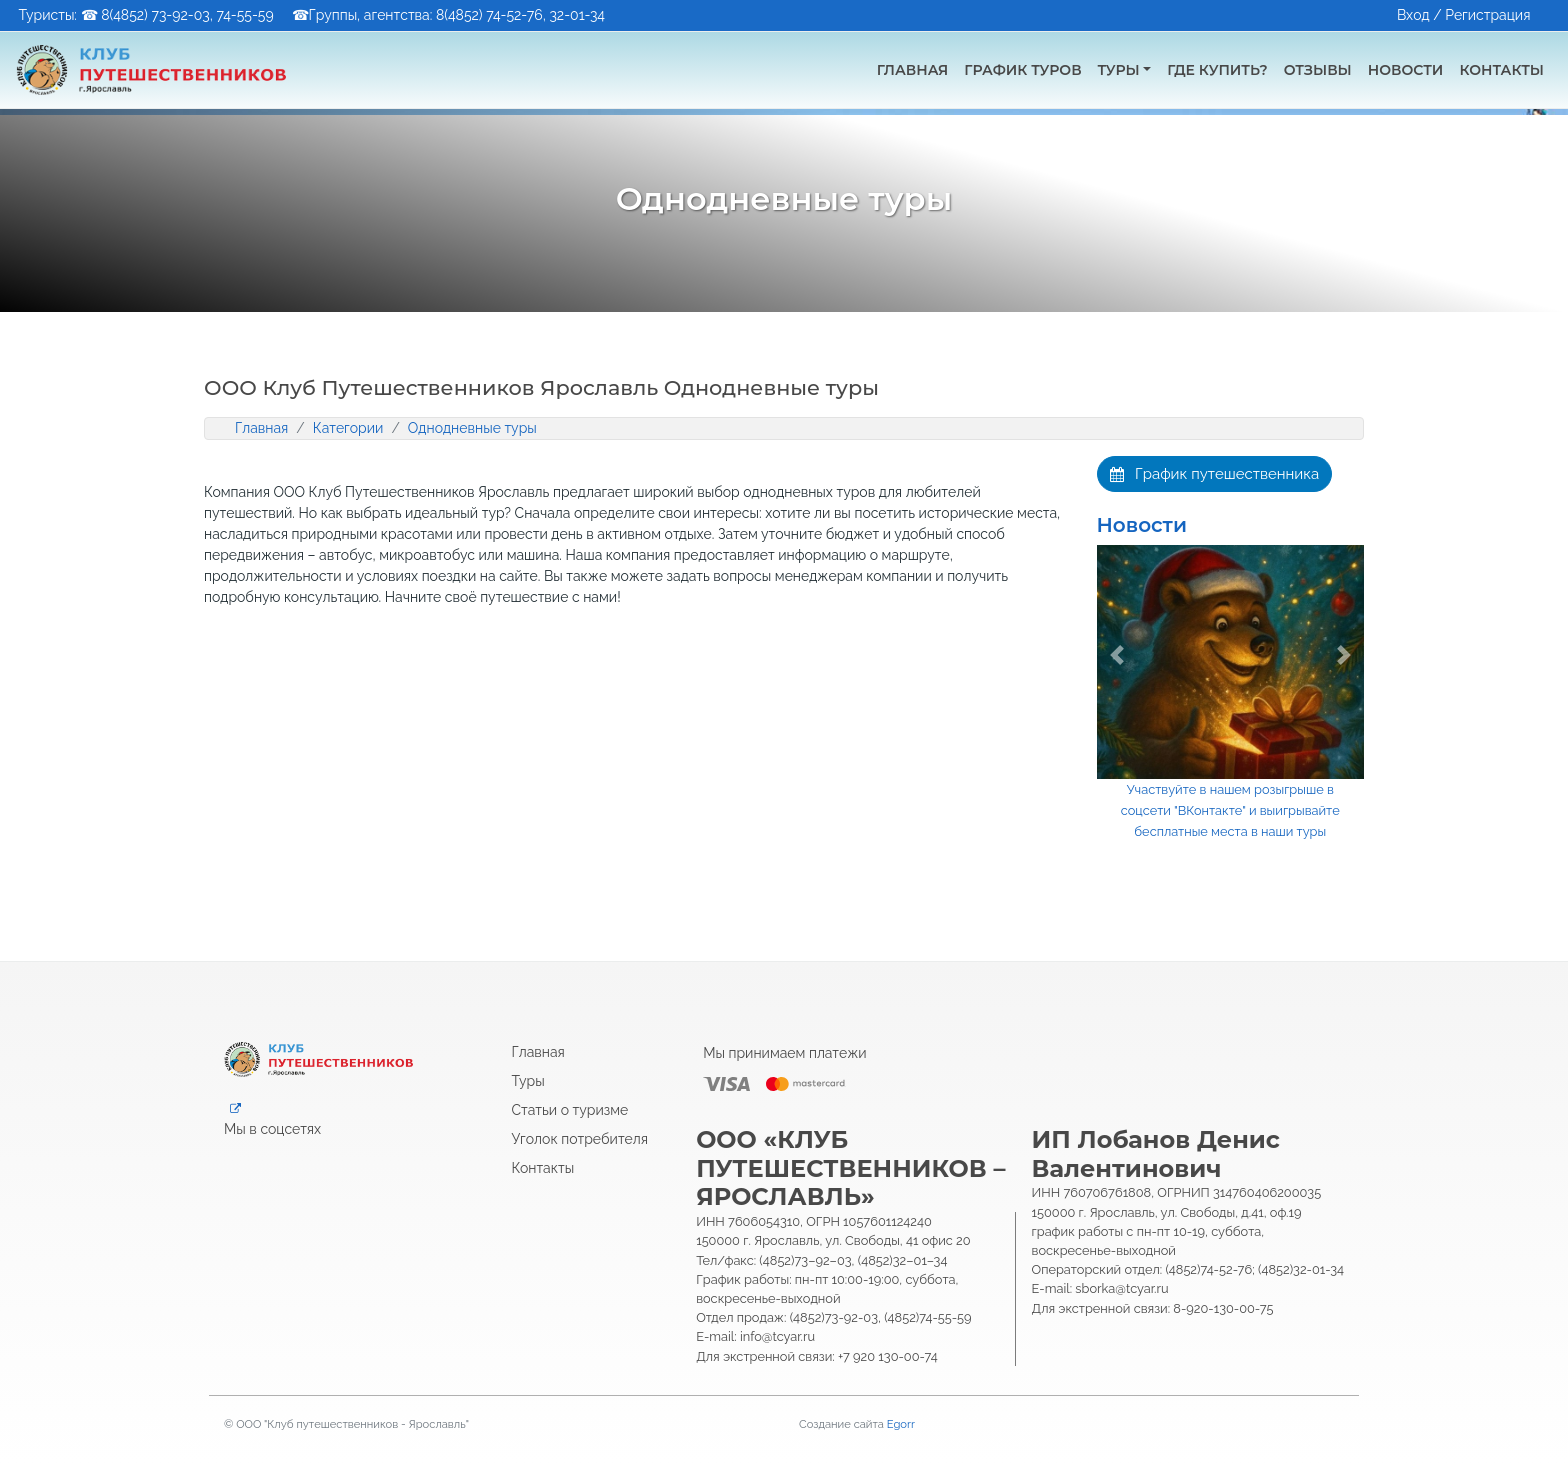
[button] (1117, 655)
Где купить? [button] (1217, 70)
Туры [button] (1119, 70)
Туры (528, 1081)
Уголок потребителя (580, 1139)
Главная (913, 70)
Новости (1142, 525)
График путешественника (1215, 474)
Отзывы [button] (1318, 70)
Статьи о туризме (570, 1110)
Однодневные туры (472, 428)
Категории (348, 428)
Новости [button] (1406, 70)
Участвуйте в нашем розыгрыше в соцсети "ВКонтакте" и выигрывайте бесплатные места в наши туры (1230, 810)
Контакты (543, 1168)
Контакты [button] (1501, 70)
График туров (1022, 70)
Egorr (901, 1424)
